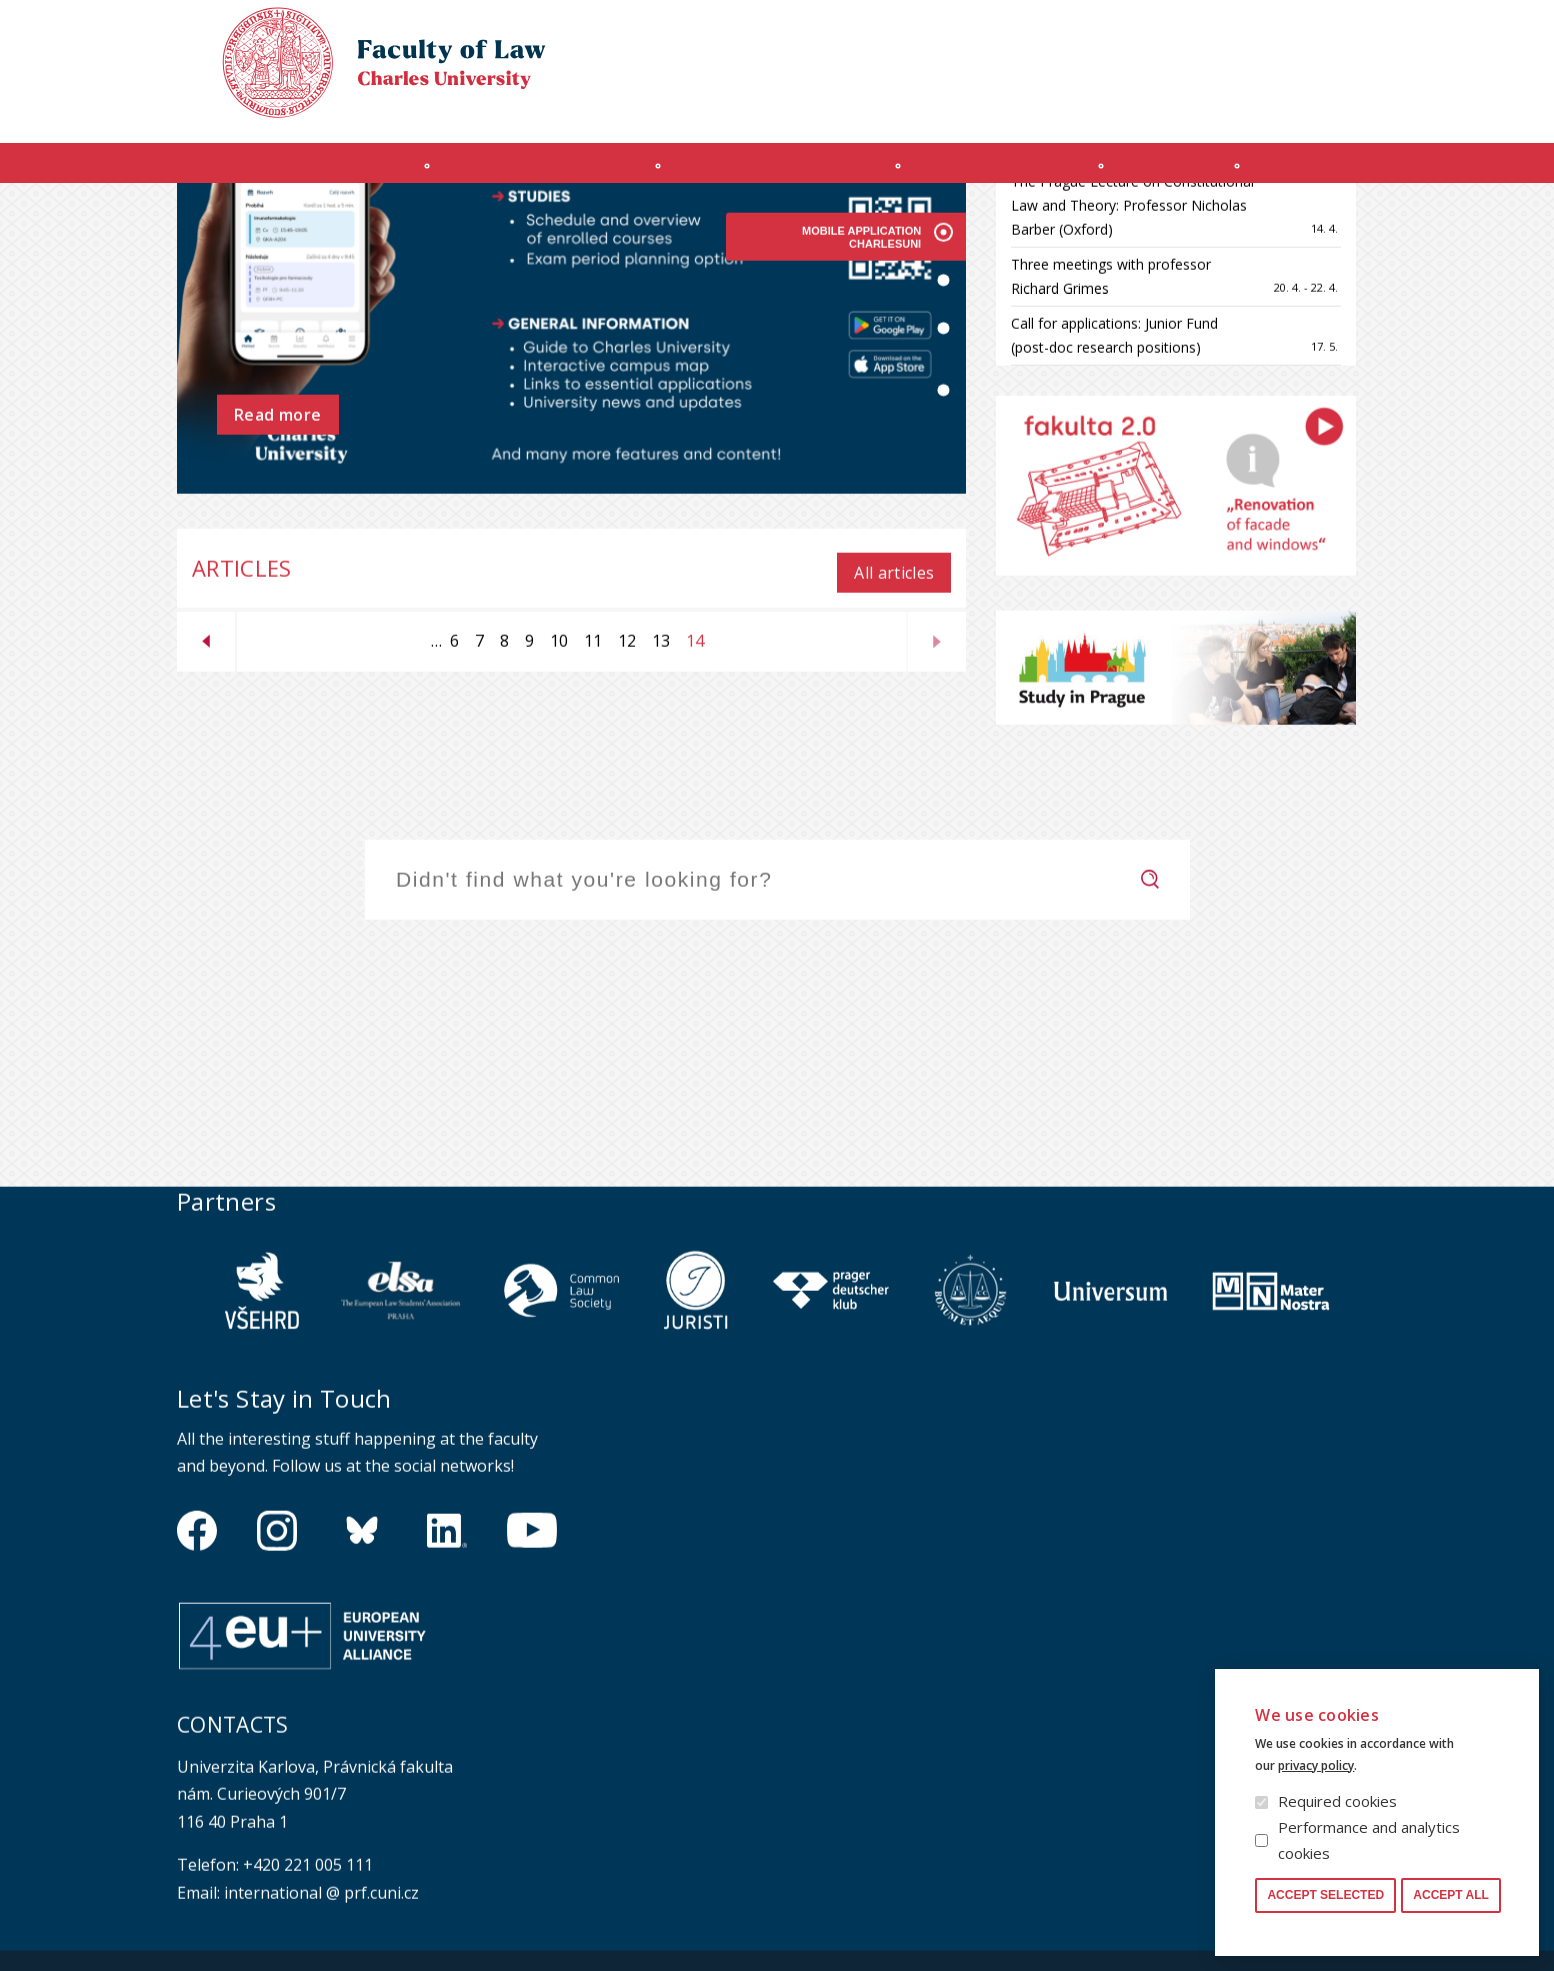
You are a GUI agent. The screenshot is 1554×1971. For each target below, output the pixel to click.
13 (657, 821)
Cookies (1258, 34)
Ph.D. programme (1008, 173)
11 (589, 821)
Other (1333, 173)
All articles (894, 753)
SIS (1169, 106)
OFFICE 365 (1102, 106)
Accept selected (1325, 1895)
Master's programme (770, 173)
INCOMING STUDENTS (517, 173)
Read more (278, 604)
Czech (1361, 71)
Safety (1357, 106)
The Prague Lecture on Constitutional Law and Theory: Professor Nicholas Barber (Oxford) (1132, 385)
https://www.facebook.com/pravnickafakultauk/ (197, 1719)
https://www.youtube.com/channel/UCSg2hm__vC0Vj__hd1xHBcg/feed (532, 1719)
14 (691, 825)
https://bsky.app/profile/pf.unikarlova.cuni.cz (362, 1719)
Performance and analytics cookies (1369, 1840)
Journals (1194, 173)
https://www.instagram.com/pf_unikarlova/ (277, 1719)
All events (1286, 263)
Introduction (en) (275, 173)
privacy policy (1316, 1765)
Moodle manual (1257, 106)
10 (555, 821)
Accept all (1451, 1895)
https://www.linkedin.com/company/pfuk (447, 1719)
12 (623, 821)
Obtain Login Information (958, 106)
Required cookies (1337, 1801)
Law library (1344, 34)
